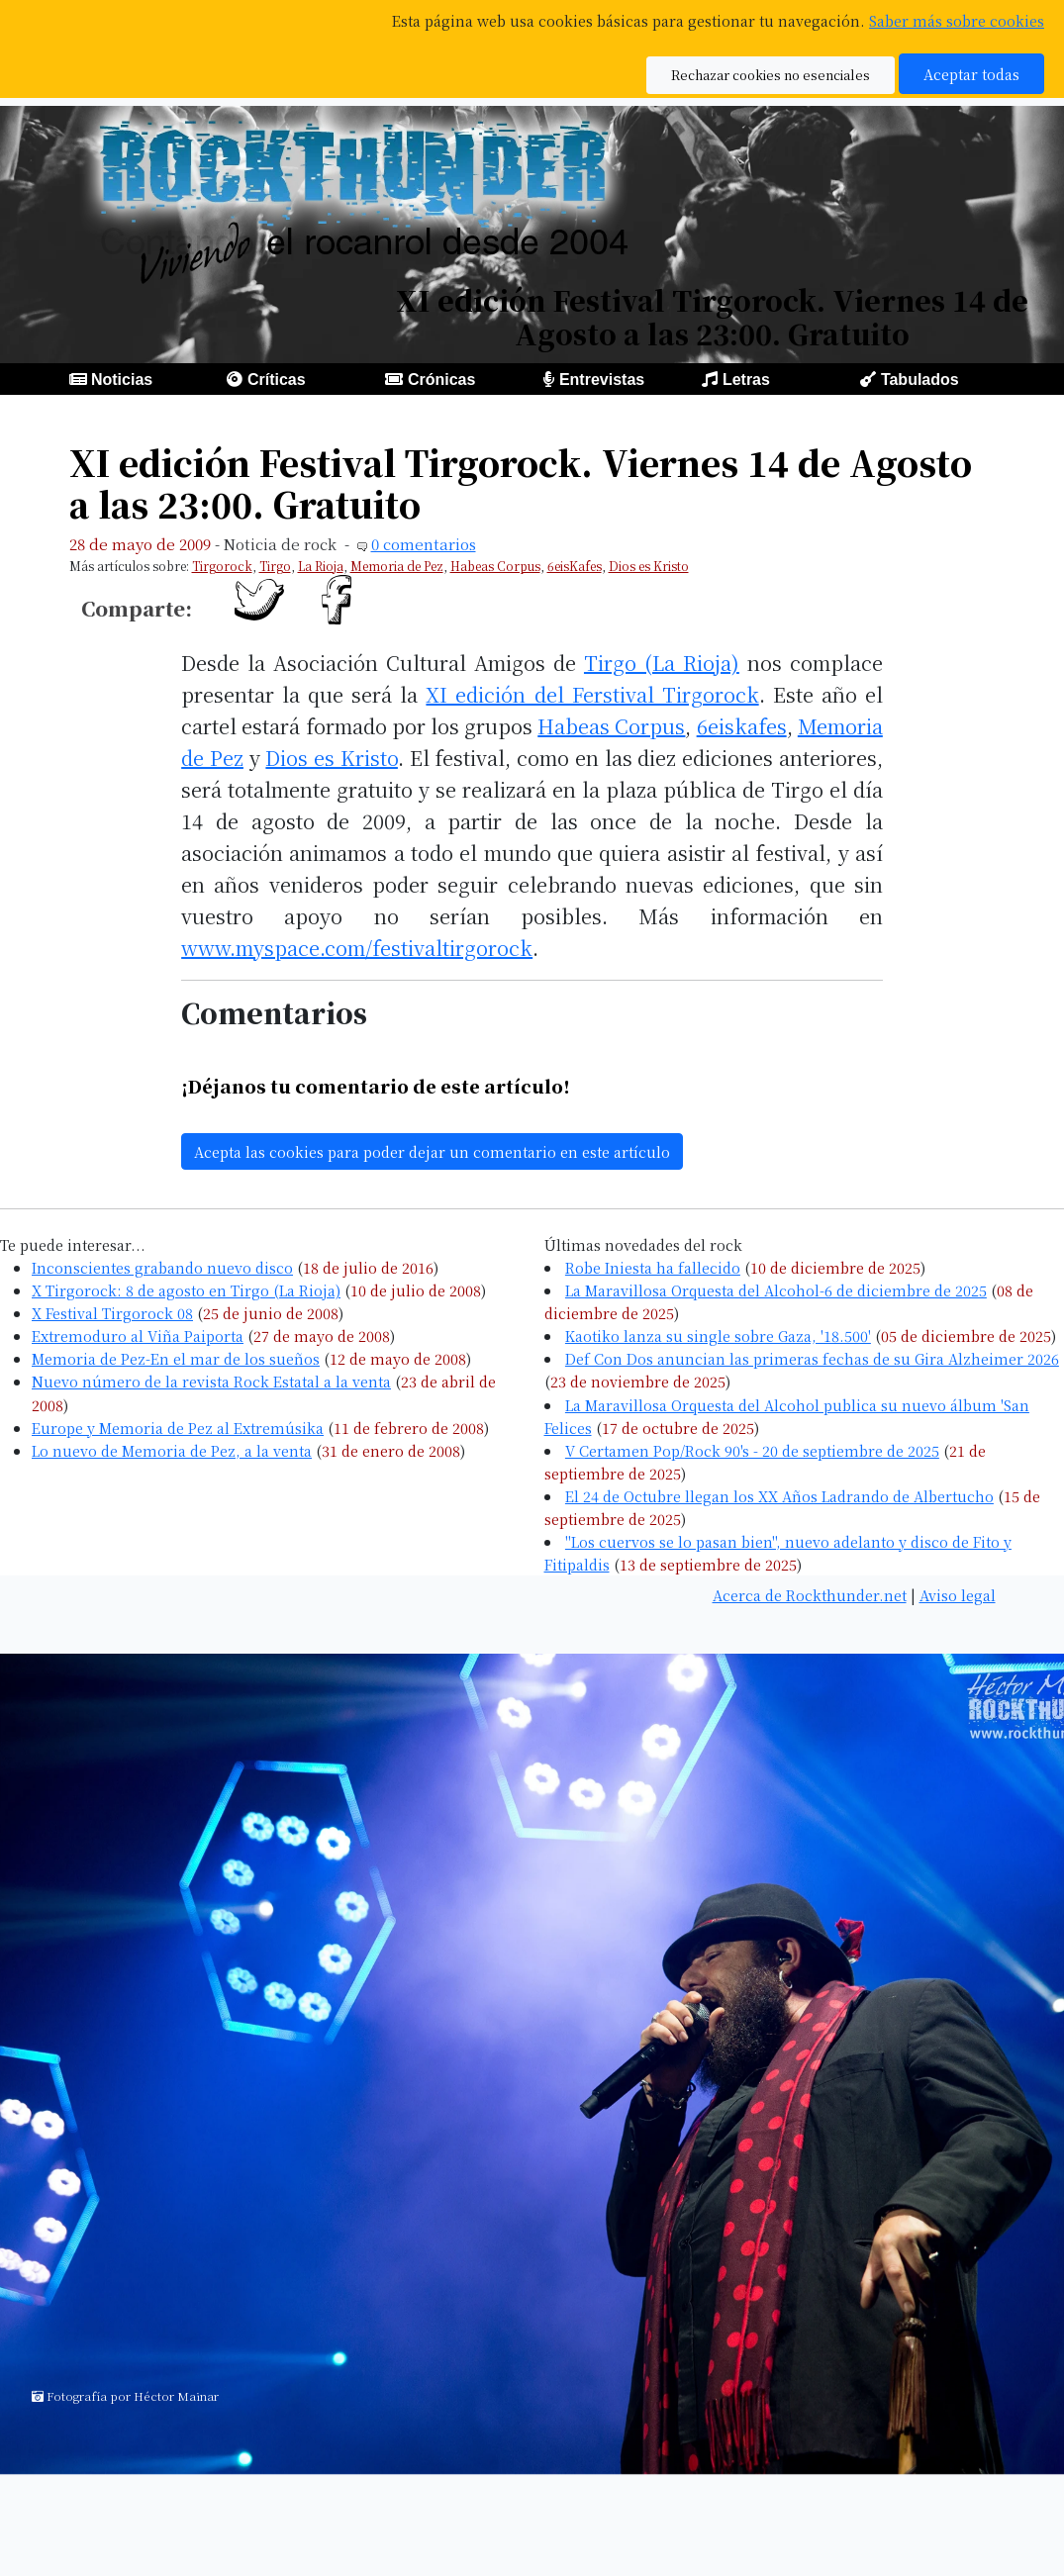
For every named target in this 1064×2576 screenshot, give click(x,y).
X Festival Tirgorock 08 (112, 1312)
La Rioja (320, 565)
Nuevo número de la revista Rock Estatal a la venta (211, 1381)
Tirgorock (222, 565)
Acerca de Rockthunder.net (810, 1594)
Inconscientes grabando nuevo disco (162, 1267)
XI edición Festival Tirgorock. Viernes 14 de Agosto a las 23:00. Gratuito (520, 482)
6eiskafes (742, 726)
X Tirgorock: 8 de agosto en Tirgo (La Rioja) (186, 1290)
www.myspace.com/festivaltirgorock (356, 947)
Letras (746, 379)
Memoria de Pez (396, 565)
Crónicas (441, 379)
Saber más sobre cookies (956, 20)
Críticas (276, 379)
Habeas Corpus (495, 565)
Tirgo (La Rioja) (661, 662)
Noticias (121, 379)
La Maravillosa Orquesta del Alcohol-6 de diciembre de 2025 (776, 1290)
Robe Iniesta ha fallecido (652, 1267)
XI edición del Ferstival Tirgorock (592, 694)
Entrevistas (601, 379)
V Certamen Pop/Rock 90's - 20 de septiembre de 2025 (752, 1450)
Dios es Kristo (649, 565)
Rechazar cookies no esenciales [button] (770, 74)
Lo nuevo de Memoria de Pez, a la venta (172, 1450)
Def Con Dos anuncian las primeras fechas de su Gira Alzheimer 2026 (812, 1358)
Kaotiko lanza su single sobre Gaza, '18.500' (718, 1335)
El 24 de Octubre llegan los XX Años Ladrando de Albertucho (779, 1495)
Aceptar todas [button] (971, 73)
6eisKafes (574, 565)
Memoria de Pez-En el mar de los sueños (176, 1358)
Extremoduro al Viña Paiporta (137, 1335)
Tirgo (275, 565)
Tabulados (920, 379)
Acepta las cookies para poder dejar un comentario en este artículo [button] (432, 1151)
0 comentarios (423, 543)
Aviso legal (957, 1594)
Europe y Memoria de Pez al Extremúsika (178, 1427)
